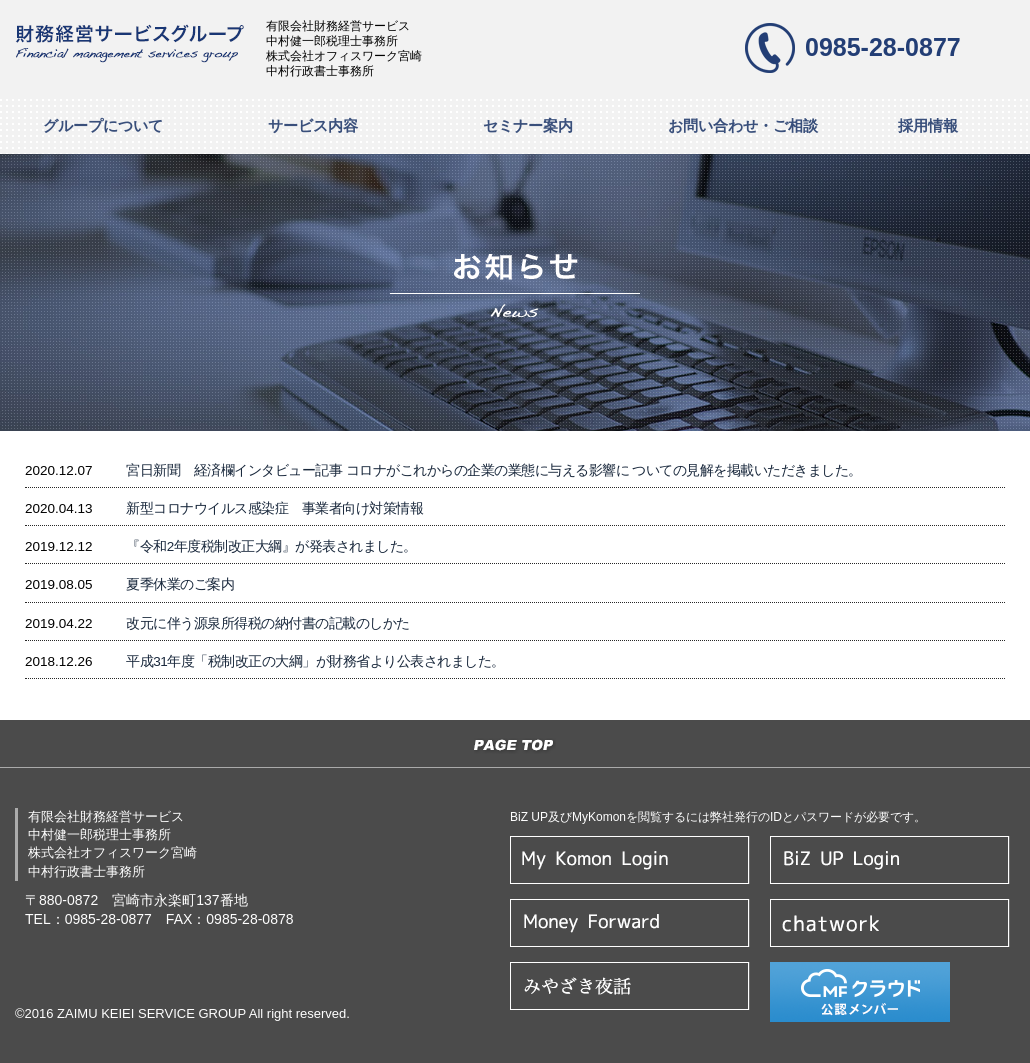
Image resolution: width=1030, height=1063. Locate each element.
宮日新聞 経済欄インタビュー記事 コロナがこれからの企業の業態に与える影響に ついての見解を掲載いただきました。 (494, 470)
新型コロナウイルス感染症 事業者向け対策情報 (274, 508)
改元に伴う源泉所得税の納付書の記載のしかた (268, 623)
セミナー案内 (528, 125)
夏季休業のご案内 (180, 584)
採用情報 (928, 125)
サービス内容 (313, 125)
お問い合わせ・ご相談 (743, 125)
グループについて (103, 125)
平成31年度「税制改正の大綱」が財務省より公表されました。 (315, 661)
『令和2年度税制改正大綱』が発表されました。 (271, 546)
